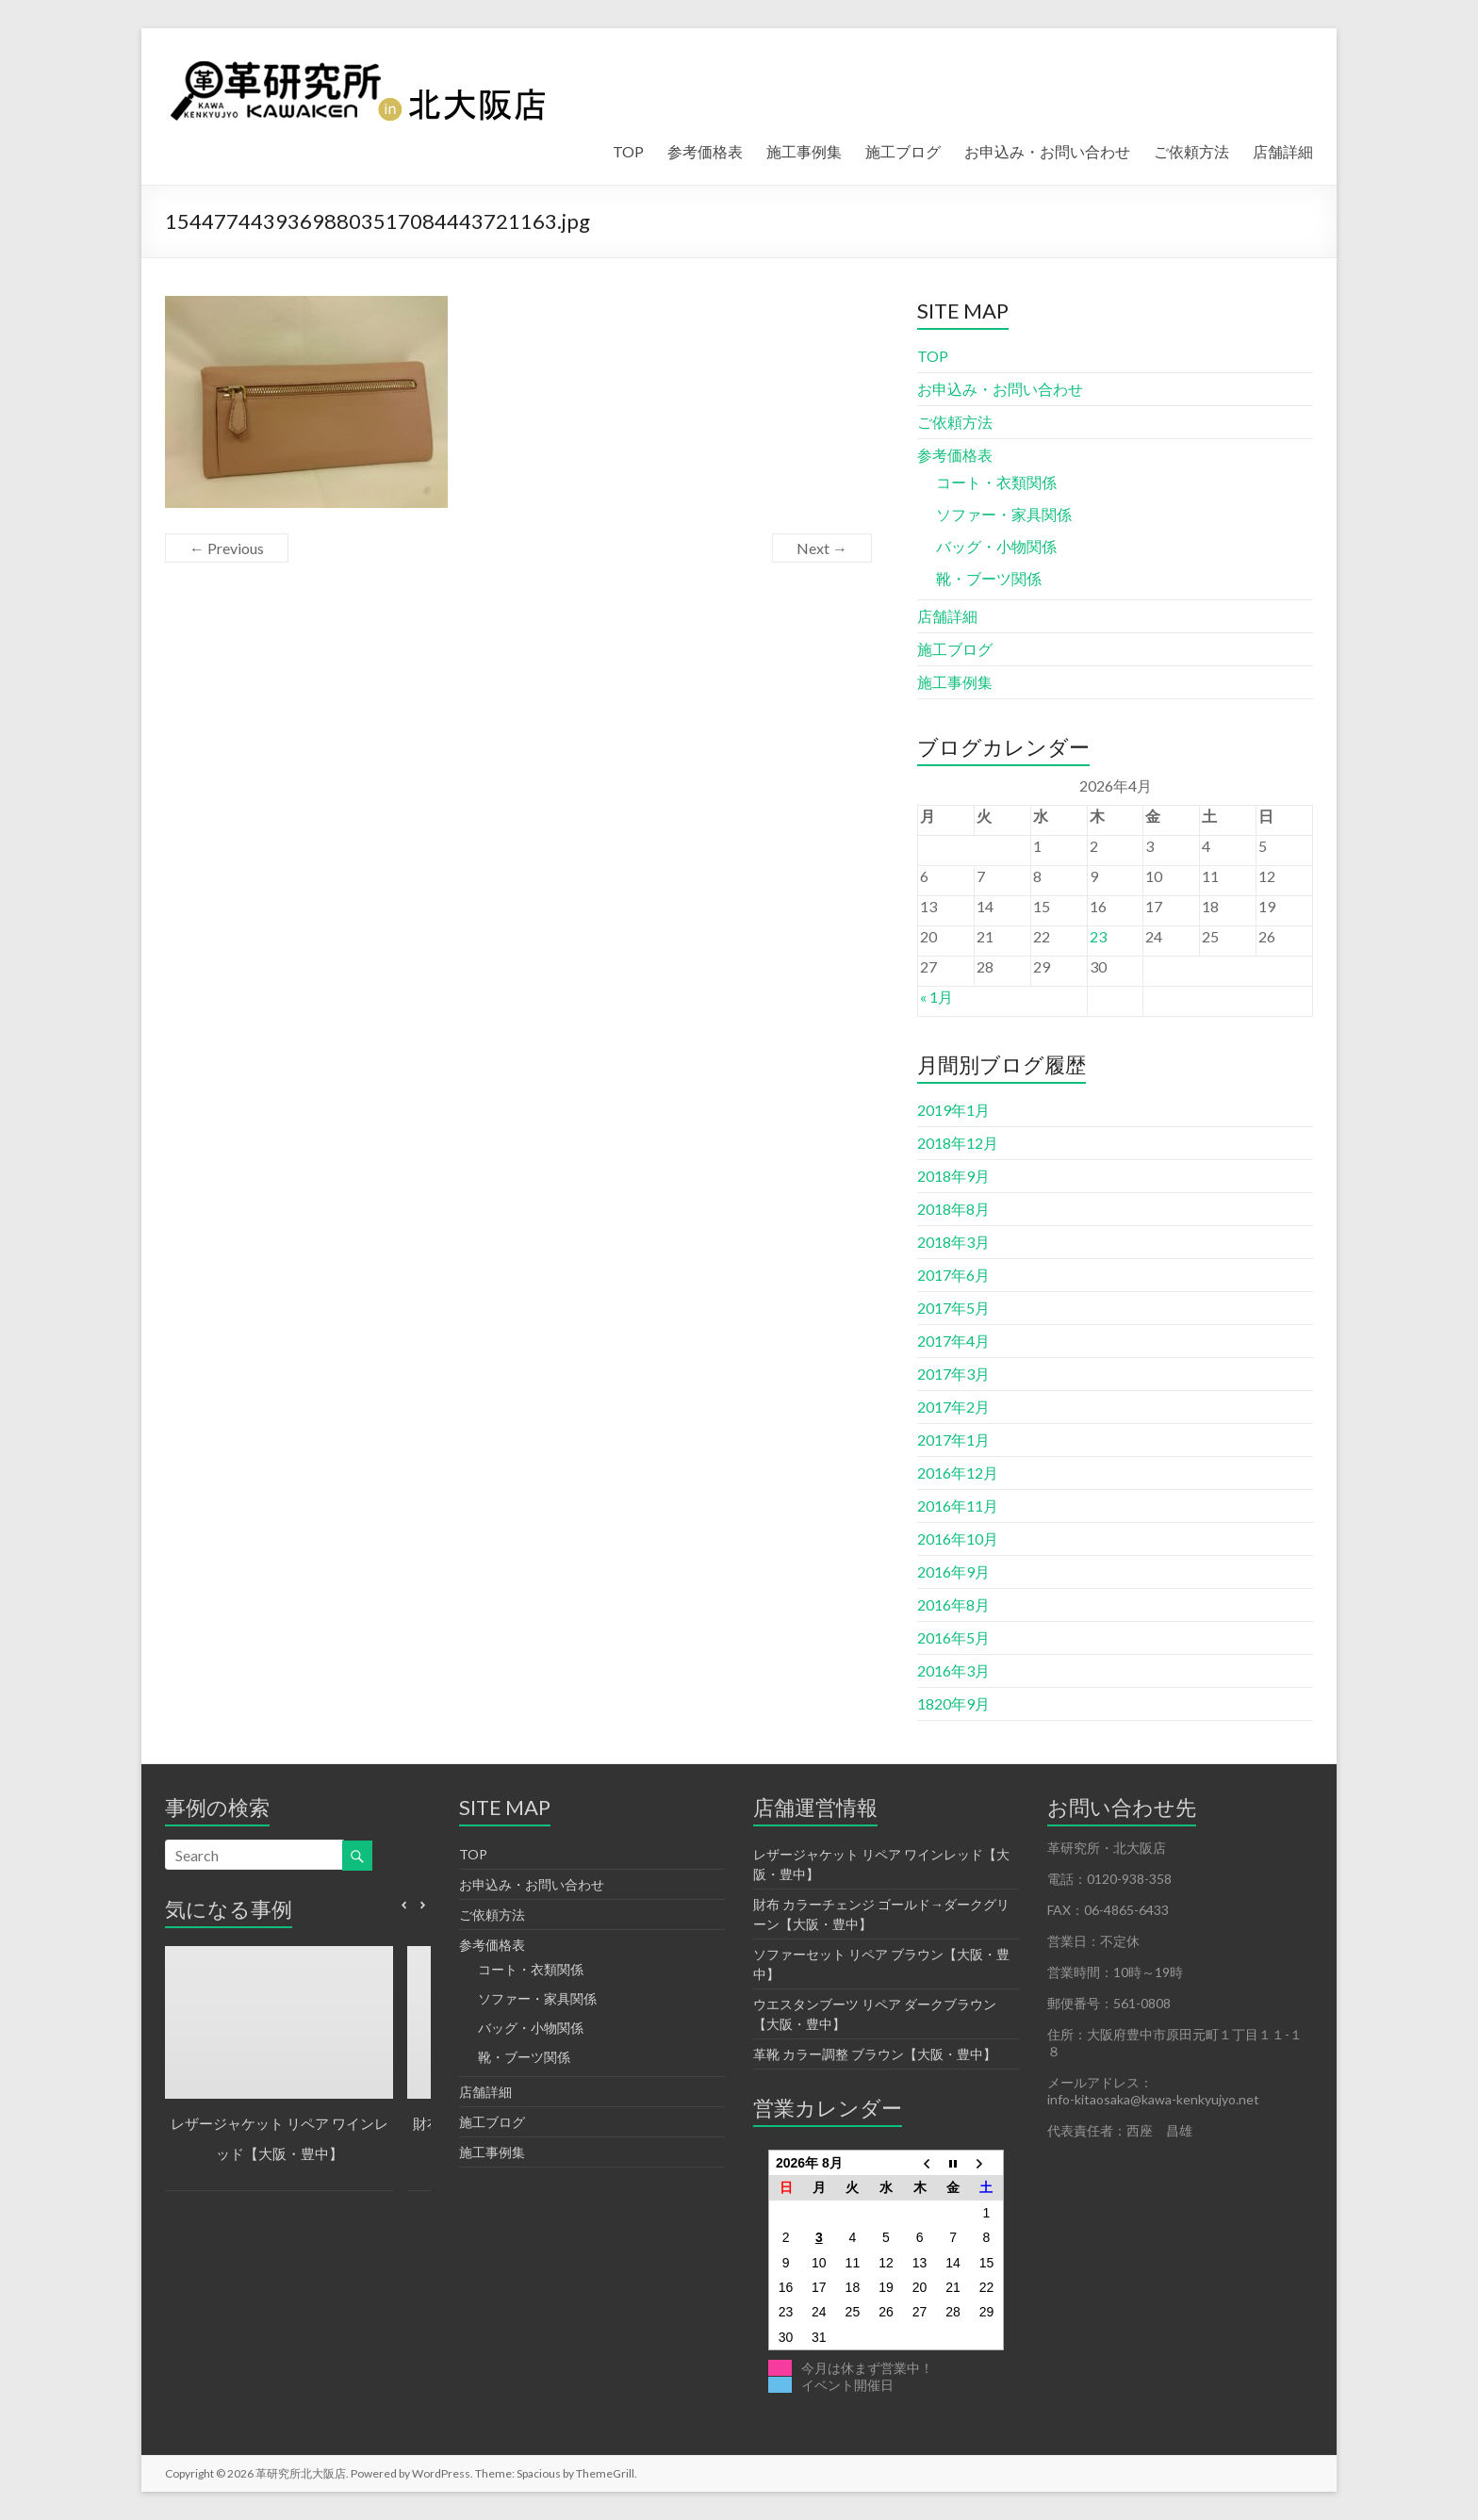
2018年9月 (953, 1176)
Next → (821, 548)
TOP (628, 151)
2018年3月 (953, 1242)
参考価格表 (705, 151)
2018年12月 (957, 1143)
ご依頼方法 (1191, 151)
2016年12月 (957, 1472)
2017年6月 (953, 1275)
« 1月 (936, 997)
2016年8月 (953, 1604)
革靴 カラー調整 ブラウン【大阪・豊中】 (874, 2054)
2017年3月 (953, 1374)
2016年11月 (957, 1505)
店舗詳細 (1283, 151)
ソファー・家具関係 (1004, 514)
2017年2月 (953, 1406)
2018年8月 (953, 1209)
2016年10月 (957, 1538)
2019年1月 (953, 1110)
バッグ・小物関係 (996, 546)
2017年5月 (953, 1308)
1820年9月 (953, 1703)
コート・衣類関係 (996, 482)
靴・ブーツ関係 (989, 578)
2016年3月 (953, 1670)
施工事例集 (804, 151)
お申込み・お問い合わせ (1047, 151)
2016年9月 (953, 1571)
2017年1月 (953, 1439)
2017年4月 (953, 1341)
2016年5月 (953, 1637)
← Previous (226, 548)
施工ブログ (903, 151)
